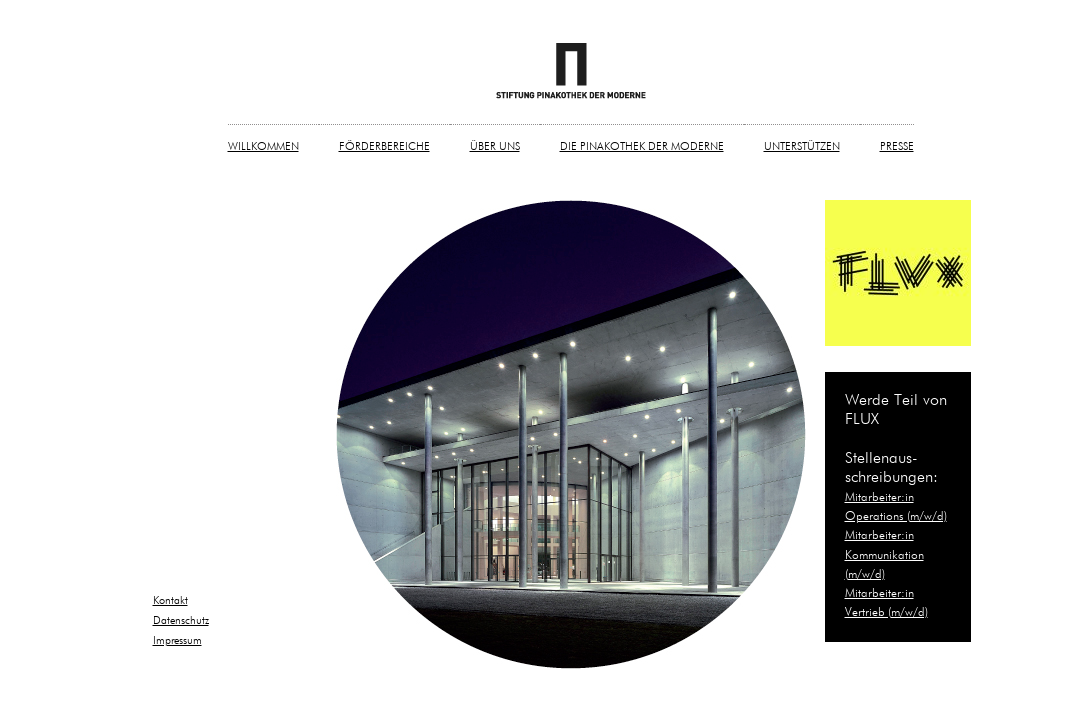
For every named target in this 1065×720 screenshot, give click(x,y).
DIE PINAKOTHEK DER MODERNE (642, 146)
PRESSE (897, 146)
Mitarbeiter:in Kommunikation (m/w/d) (884, 555)
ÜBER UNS (495, 146)
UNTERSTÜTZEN (802, 146)
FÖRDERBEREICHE (384, 146)
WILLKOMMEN (263, 146)
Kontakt (170, 600)
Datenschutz (181, 620)
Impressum (177, 640)
